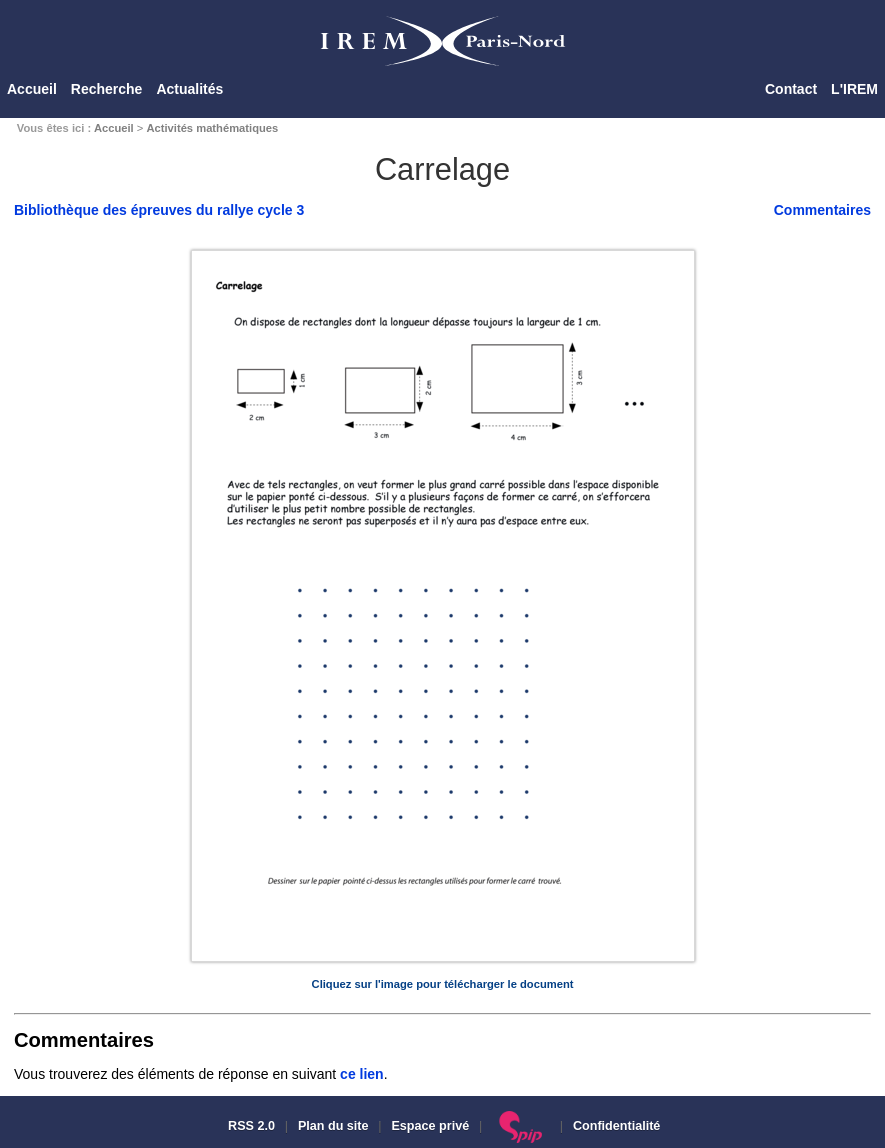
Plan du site (333, 1126)
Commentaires (822, 210)
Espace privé (430, 1126)
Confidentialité (616, 1126)
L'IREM (854, 89)
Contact (791, 89)
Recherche (107, 89)
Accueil (32, 89)
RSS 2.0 (250, 1126)
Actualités (189, 89)
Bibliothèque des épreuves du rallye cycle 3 (159, 210)
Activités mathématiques (212, 128)
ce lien (362, 1074)
